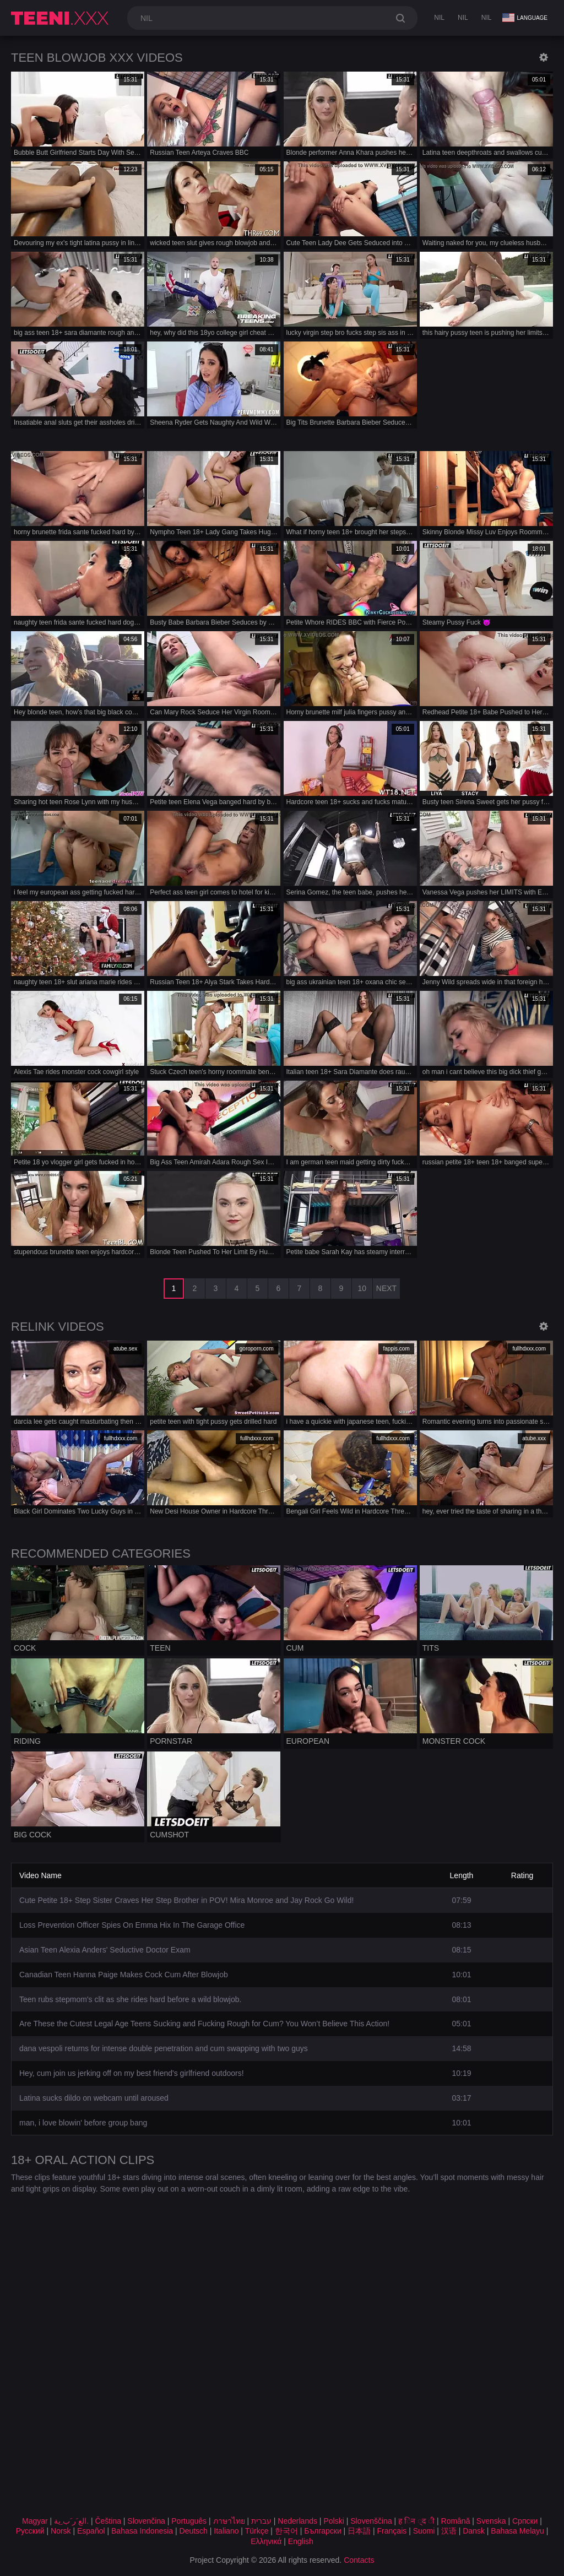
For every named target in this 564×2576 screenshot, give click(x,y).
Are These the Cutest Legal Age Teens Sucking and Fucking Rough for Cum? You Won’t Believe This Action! (204, 2023)
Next (386, 1288)
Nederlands (297, 2521)
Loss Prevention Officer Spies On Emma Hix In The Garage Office (132, 1925)
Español (91, 2530)
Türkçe (257, 2530)
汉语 (449, 2530)
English (300, 2541)
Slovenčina (146, 2521)
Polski (333, 2521)
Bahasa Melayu (517, 2530)
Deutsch (194, 2530)
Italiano (226, 2530)
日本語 (359, 2530)
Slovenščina (371, 2521)
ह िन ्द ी (416, 2521)
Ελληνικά (266, 2541)
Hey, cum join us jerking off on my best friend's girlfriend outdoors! (131, 2073)
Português (189, 2521)
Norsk (61, 2530)
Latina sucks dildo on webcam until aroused (94, 2098)
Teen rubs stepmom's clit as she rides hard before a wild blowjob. (130, 1999)
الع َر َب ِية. (71, 2521)
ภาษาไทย (229, 2521)
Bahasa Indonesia (142, 2530)
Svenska (491, 2521)
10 (362, 1288)
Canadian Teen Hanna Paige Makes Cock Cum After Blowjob (123, 1974)
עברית (261, 2521)
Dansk (474, 2530)
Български (322, 2530)
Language (524, 17)
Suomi (424, 2530)
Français (392, 2530)
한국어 (286, 2530)
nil (439, 17)
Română (455, 2521)
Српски (525, 2521)
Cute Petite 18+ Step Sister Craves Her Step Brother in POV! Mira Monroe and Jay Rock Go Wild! (186, 1900)
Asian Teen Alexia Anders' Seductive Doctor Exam (105, 1949)
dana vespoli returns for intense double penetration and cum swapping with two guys (163, 2048)
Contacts (359, 2560)
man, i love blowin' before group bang (83, 2122)
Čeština (108, 2521)
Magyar (35, 2521)
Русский (30, 2530)
